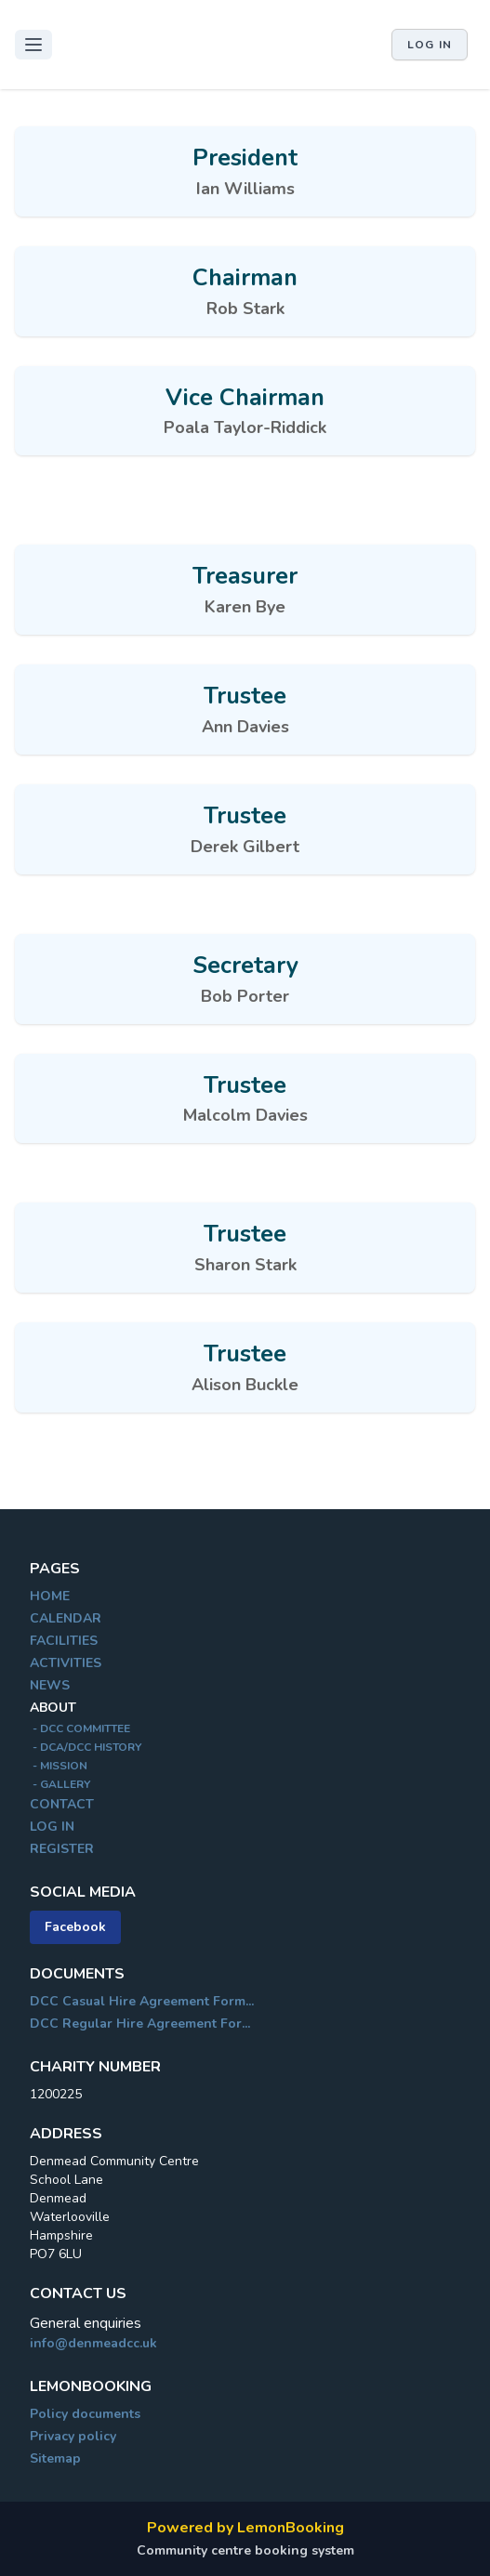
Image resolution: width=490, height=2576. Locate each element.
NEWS (50, 1685)
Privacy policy (73, 2436)
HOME (50, 1596)
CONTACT (62, 1804)
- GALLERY (60, 1784)
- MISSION (58, 1765)
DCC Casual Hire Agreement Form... (142, 2001)
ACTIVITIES (65, 1663)
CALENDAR (65, 1618)
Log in (429, 44)
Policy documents (85, 2414)
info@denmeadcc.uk (93, 2343)
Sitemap (55, 2458)
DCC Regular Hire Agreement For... (140, 2023)
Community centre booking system (245, 2550)
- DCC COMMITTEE (80, 1728)
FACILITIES (64, 1640)
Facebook (75, 1927)
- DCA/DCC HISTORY (85, 1747)
